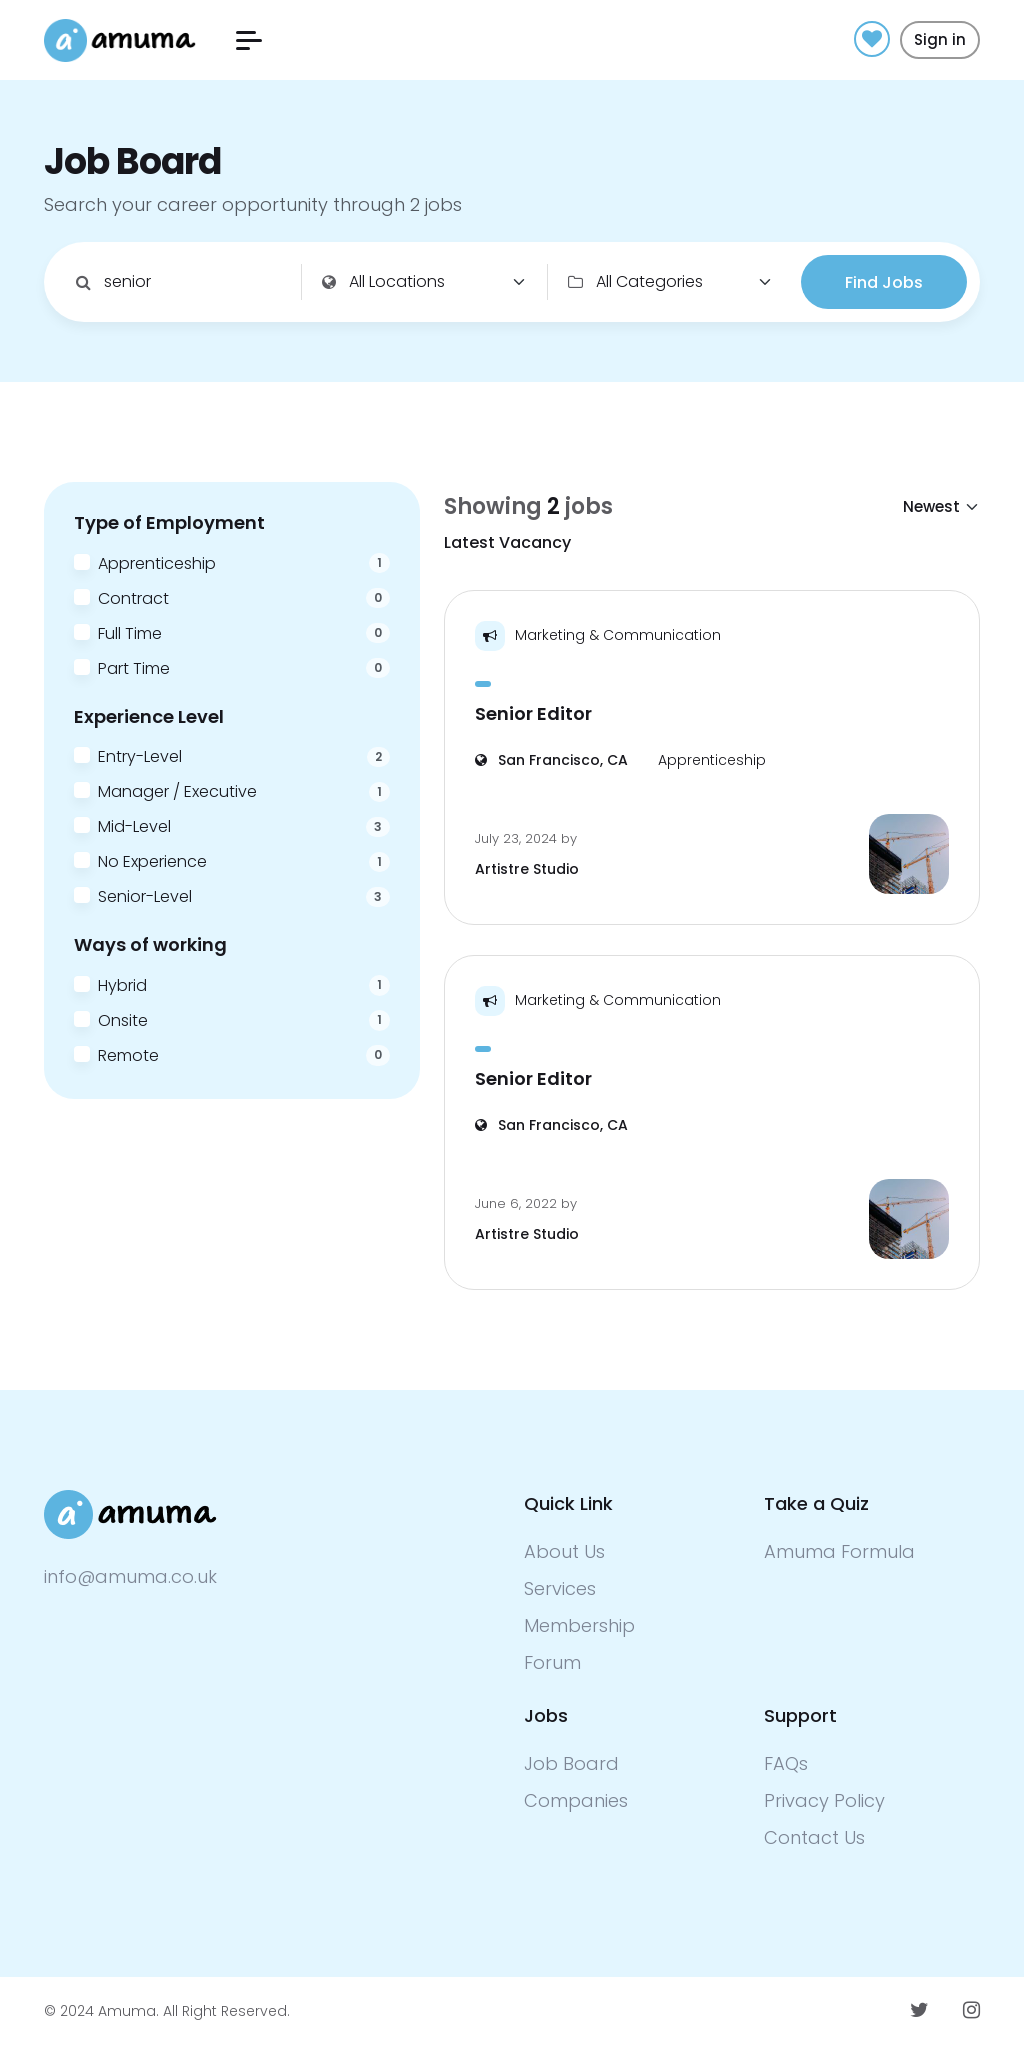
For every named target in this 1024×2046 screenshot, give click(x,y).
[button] (249, 40)
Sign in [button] (940, 39)
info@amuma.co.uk (130, 1576)
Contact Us (814, 1837)
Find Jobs (884, 282)
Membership (579, 1625)
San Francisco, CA (551, 760)
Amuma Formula (839, 1551)
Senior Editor (533, 713)
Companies (576, 1800)
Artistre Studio (527, 869)
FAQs (786, 1763)
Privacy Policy (824, 1800)
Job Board (571, 1763)
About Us (564, 1551)
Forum (552, 1662)
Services (560, 1588)
